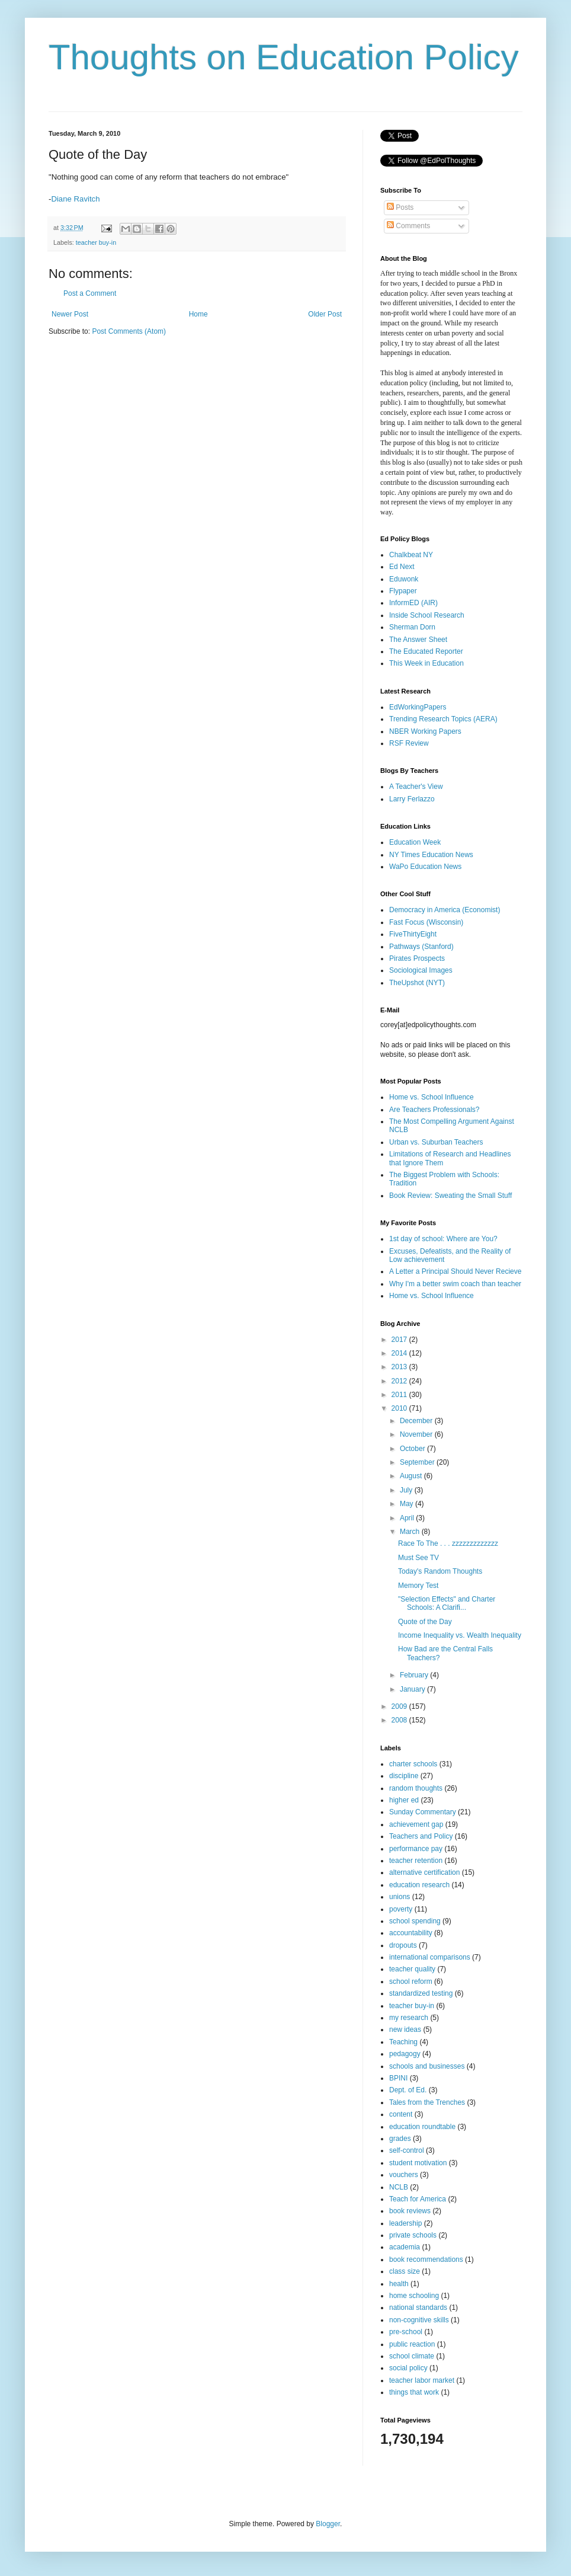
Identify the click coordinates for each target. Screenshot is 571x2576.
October (413, 1448)
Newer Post (70, 314)
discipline (403, 1776)
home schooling (414, 2295)
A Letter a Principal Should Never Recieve (455, 1271)
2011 (400, 1395)
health (399, 2284)
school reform (410, 1981)
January (413, 1689)
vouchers (403, 2175)
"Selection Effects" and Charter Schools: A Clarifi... (446, 1603)
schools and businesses (426, 2066)
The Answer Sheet (418, 639)
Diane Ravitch (75, 198)
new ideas (405, 2029)
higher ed (404, 1800)
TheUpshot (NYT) (417, 983)
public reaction (412, 2344)
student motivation (418, 2163)
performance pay (415, 1849)
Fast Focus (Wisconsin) (426, 922)
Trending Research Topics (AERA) (443, 719)
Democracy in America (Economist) (444, 910)
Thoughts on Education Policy (284, 57)
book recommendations (426, 2259)
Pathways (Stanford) (421, 946)
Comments (408, 226)
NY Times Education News (431, 855)
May (407, 1504)
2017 (400, 1339)
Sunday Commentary (422, 1812)
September (418, 1462)
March (411, 1531)
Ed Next (402, 566)
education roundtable (422, 2127)
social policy (408, 2368)
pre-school (405, 2332)
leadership (405, 2223)
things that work (414, 2392)
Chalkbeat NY (411, 555)
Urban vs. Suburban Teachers (436, 1142)
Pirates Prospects (417, 958)
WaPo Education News (425, 866)
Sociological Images (421, 970)
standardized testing (421, 1993)
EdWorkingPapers (418, 707)
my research (408, 2018)
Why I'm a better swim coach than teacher (455, 1284)
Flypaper (403, 591)
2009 (400, 1706)
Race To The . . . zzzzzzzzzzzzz (448, 1543)
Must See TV (418, 1558)
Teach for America (417, 2199)
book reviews (410, 2211)
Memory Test (418, 1585)
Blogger (328, 2524)
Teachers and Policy (421, 1836)
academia (404, 2247)
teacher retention (415, 1860)
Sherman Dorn (412, 627)
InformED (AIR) (413, 603)
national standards (418, 2307)
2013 (400, 1367)
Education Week (415, 842)
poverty (400, 1909)
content (400, 2114)
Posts (400, 207)
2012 (400, 1381)
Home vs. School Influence (431, 1097)
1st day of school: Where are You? (443, 1239)
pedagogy (405, 2054)
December (417, 1421)
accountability (410, 1933)
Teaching (403, 2042)
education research (419, 1885)
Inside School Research (426, 615)
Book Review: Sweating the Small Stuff (450, 1195)
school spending (415, 1921)
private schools (413, 2235)
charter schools (413, 1764)
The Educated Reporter (426, 651)
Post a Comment (89, 293)
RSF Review (409, 743)
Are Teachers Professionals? (434, 1109)
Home (198, 314)
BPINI (398, 2078)
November (417, 1434)
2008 (400, 1720)
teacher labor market (421, 2380)
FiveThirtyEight (413, 934)
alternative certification (424, 1872)
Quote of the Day (425, 1622)
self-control (406, 2150)
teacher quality (412, 1969)
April (408, 1518)
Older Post (325, 314)
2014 (400, 1353)
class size (404, 2271)
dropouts (403, 1945)
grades (400, 2138)
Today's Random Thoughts (440, 1571)
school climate (411, 2356)
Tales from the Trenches (427, 2102)
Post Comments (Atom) (129, 331)
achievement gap (416, 1824)
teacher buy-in (96, 242)
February (415, 1675)
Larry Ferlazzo (412, 799)
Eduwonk (403, 579)
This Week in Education (426, 663)
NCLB (398, 2187)
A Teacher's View (416, 786)
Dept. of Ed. (407, 2090)
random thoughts (415, 1788)
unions (399, 1897)
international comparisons (429, 1957)
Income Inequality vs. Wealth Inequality (459, 1635)
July (407, 1490)
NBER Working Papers (425, 731)
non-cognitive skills (419, 2320)
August (412, 1476)
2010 (400, 1408)
